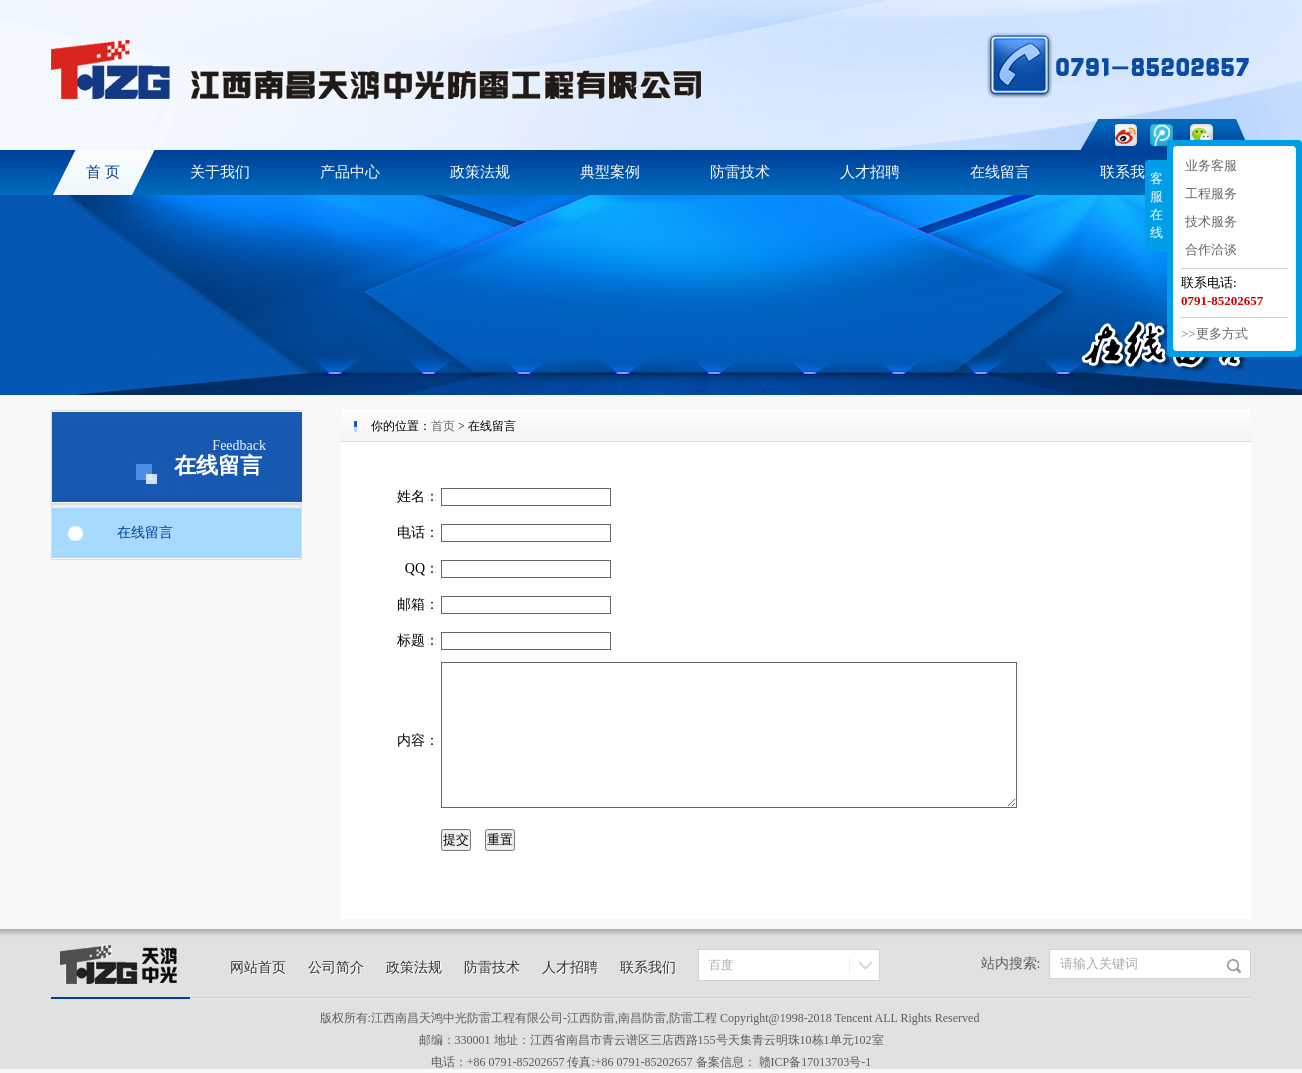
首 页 (103, 172)
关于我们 (220, 172)
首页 (443, 426)
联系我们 (1130, 172)
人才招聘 (870, 172)
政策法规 (480, 172)
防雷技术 (740, 172)
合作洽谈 (1211, 249)
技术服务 (1211, 221)
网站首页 (258, 967)
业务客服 (1211, 165)
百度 (721, 965)
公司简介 (336, 967)
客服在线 (1156, 205)
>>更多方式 (1214, 333)
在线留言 (1000, 172)
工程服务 (1211, 193)
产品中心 (350, 172)
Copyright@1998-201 (773, 1018)
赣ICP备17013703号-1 (815, 1062)
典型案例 (610, 172)
